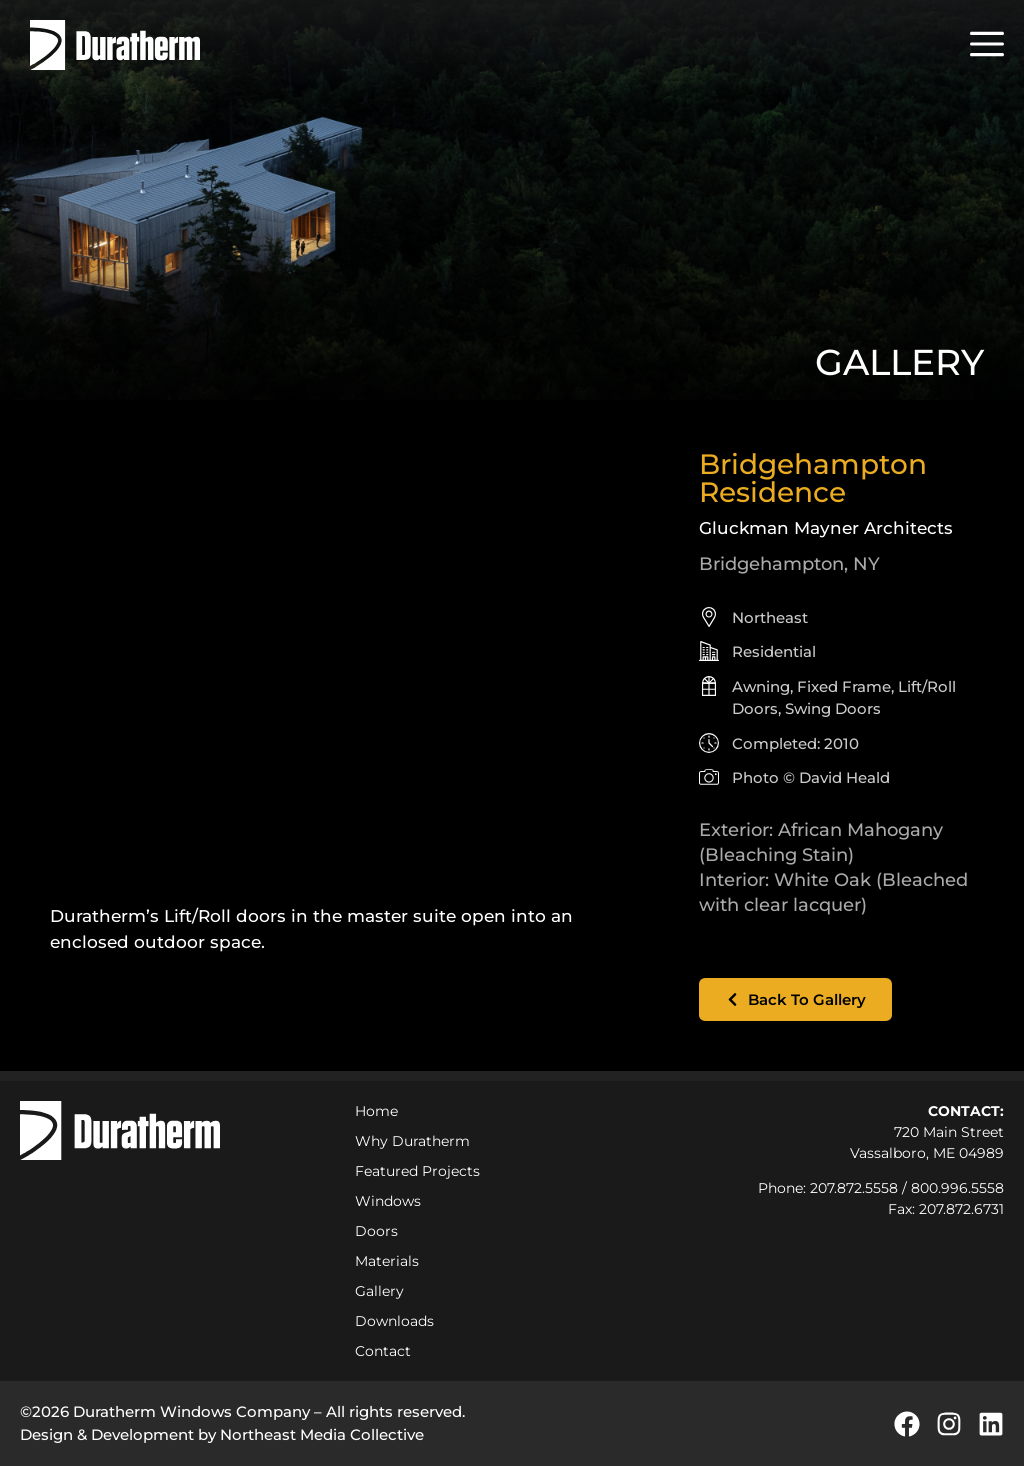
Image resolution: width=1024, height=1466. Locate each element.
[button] (987, 45)
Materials (387, 1261)
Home (376, 1111)
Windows (388, 1201)
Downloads (394, 1321)
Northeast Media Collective (322, 1434)
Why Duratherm (417, 1141)
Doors (376, 1231)
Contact (383, 1351)
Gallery (379, 1291)
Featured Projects (417, 1171)
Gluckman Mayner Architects (826, 528)
